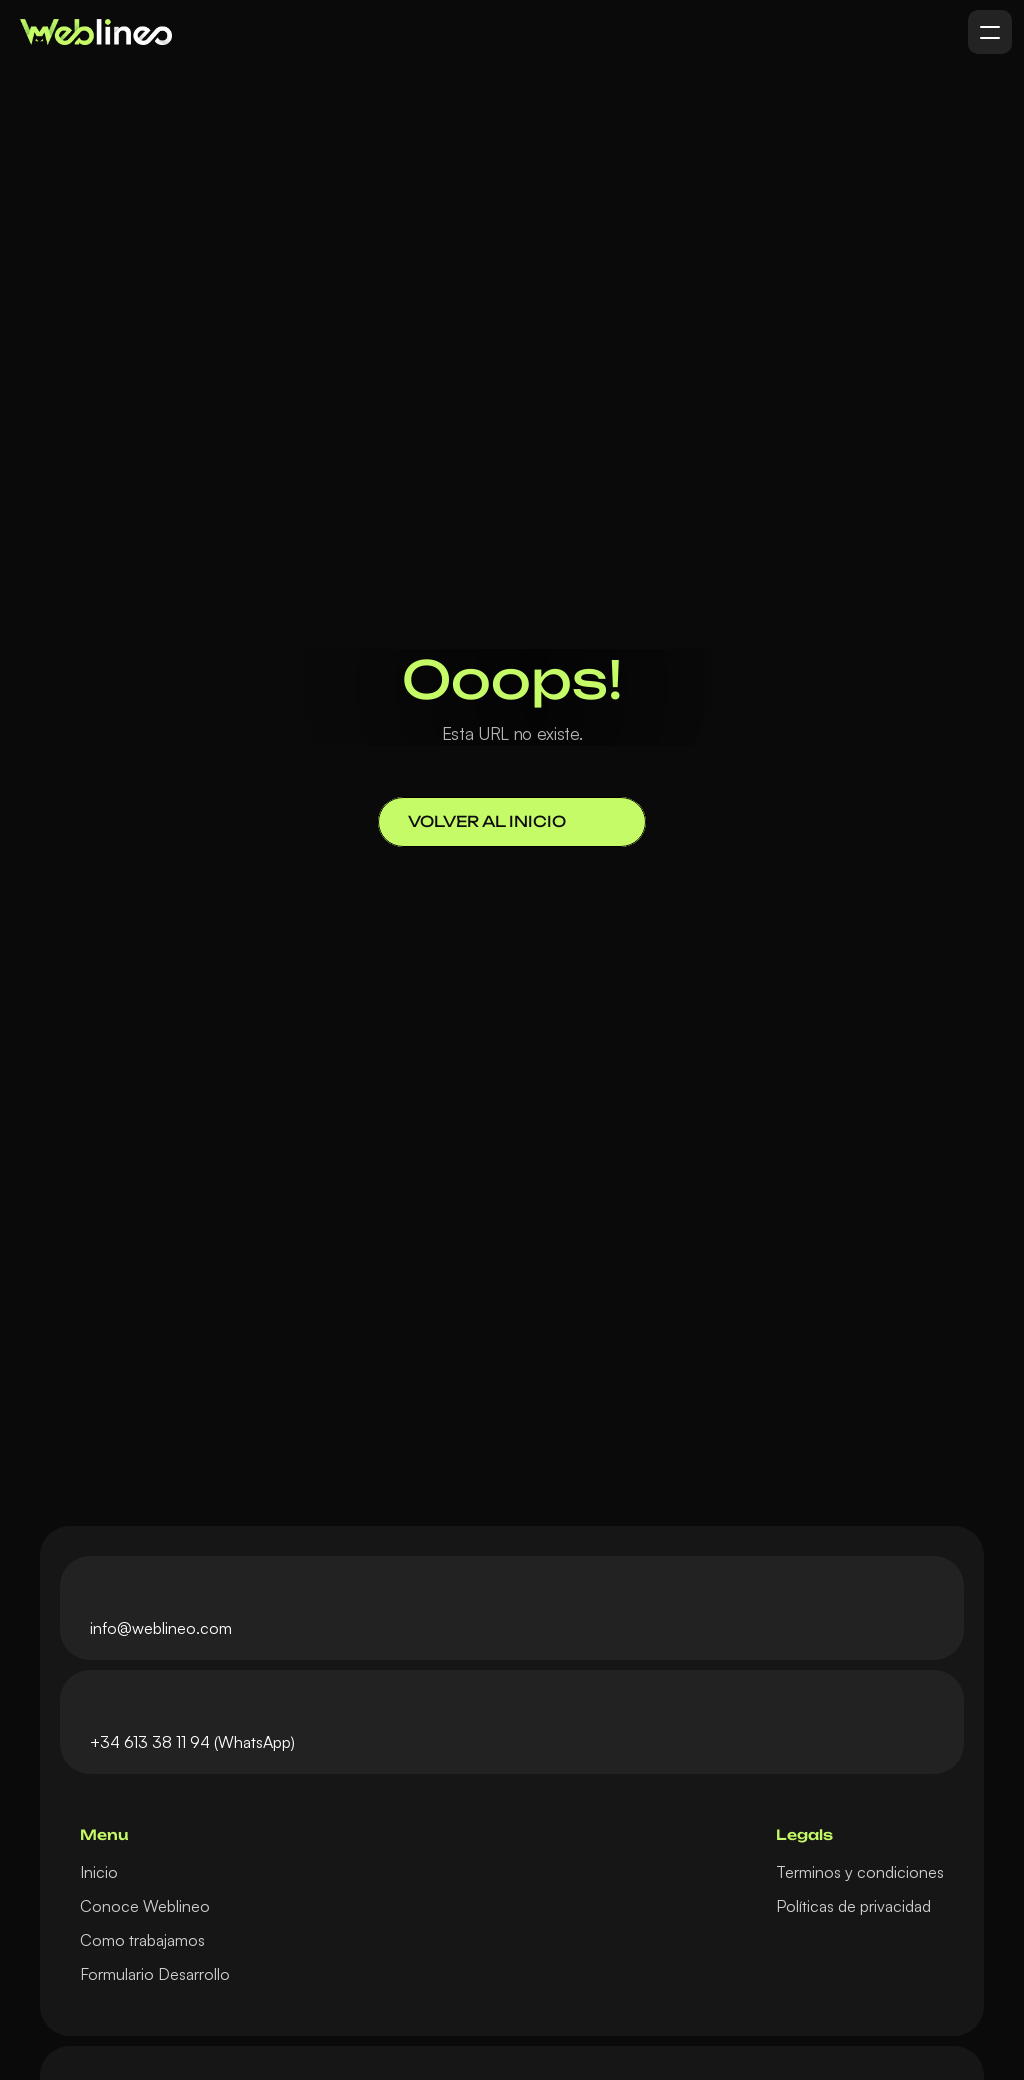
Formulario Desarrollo (155, 1974)
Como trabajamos (142, 1940)
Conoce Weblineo (145, 1906)
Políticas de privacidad (853, 1906)
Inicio (99, 1872)
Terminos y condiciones (860, 1872)
